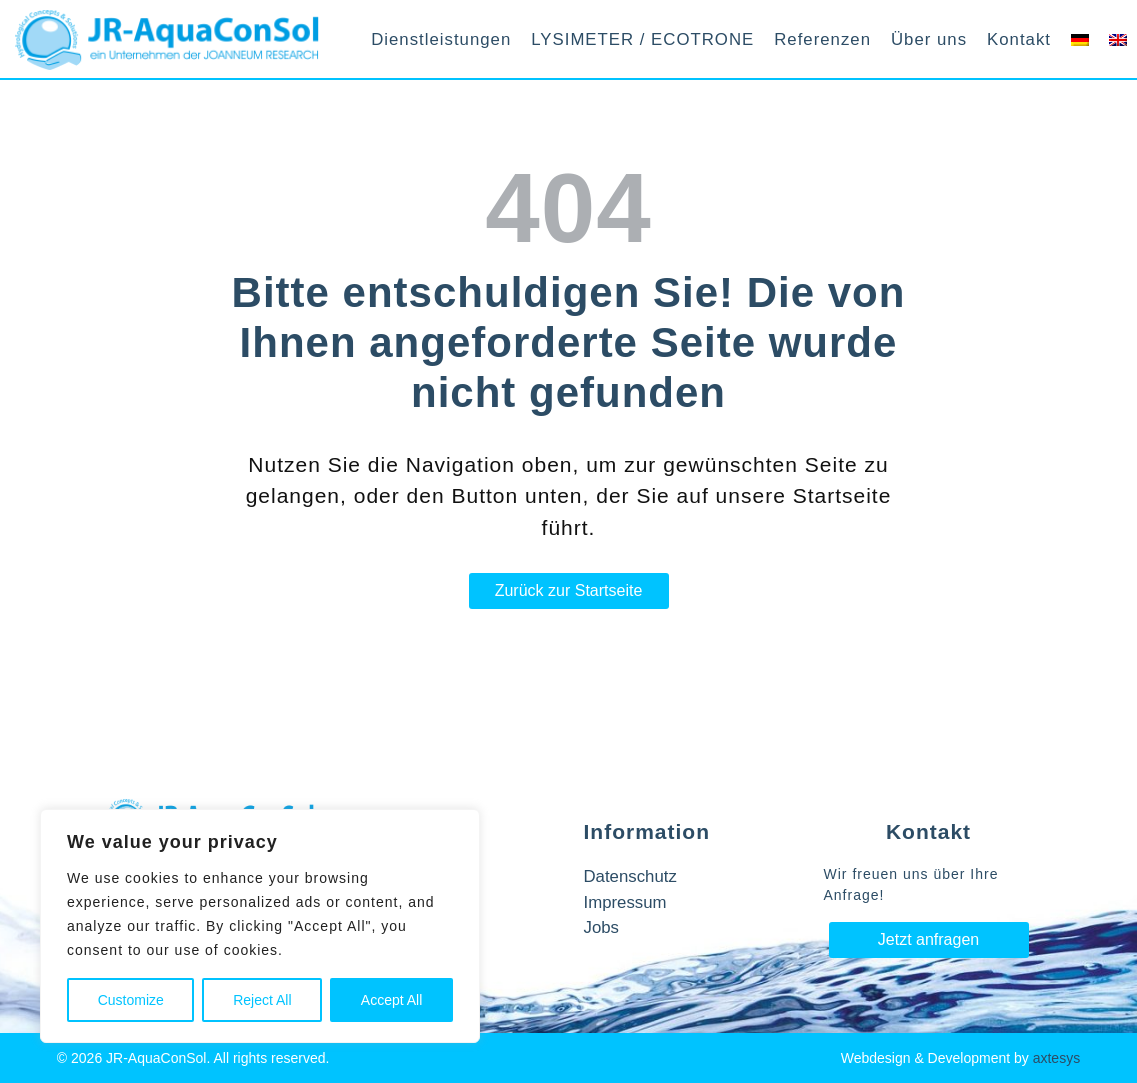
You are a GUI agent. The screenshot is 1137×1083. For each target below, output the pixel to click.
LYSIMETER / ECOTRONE (642, 39)
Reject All (262, 1000)
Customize (131, 1000)
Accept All (391, 1000)
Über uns (929, 39)
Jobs (601, 927)
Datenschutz (630, 876)
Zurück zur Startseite (569, 590)
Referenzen (822, 39)
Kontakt (1019, 39)
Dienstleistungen (441, 39)
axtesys (1056, 1058)
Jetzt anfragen (928, 939)
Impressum (625, 902)
